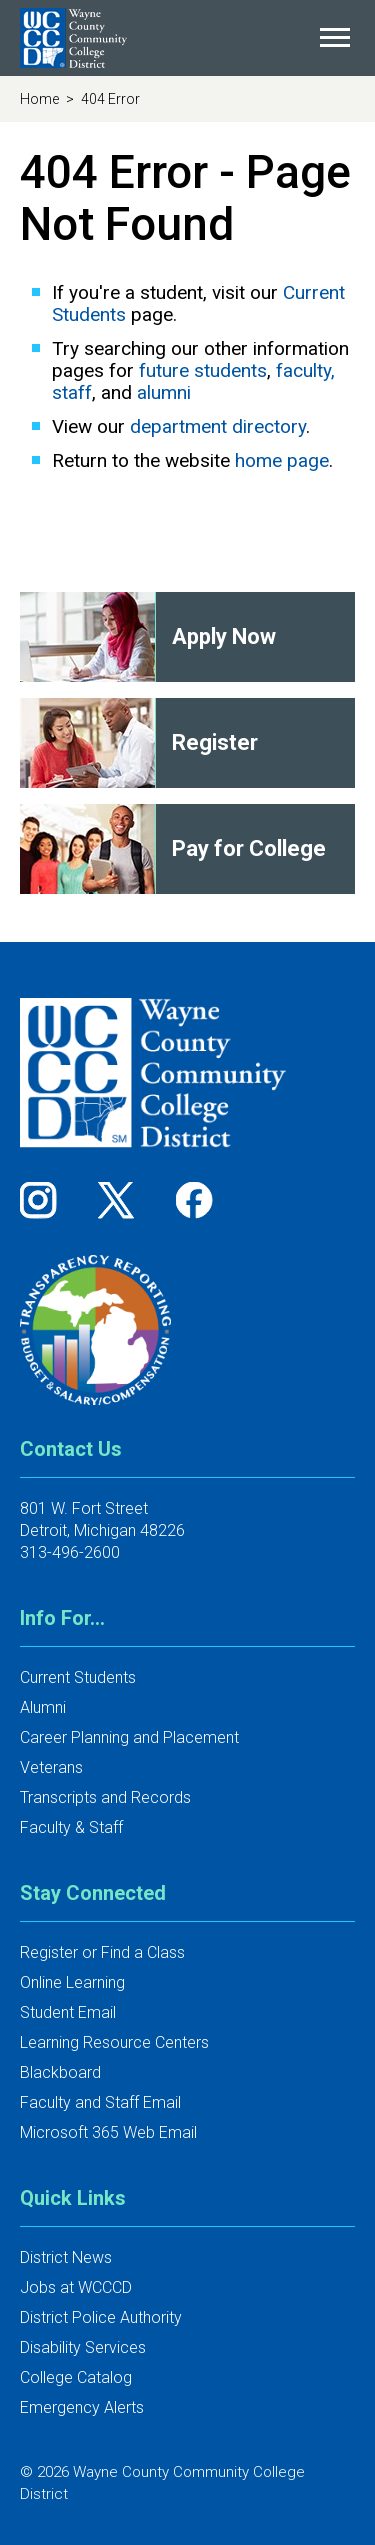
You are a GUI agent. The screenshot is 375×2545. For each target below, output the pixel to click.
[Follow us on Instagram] (45, 1199)
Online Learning (72, 1982)
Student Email (68, 2012)
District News (66, 2257)
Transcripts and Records (105, 1797)
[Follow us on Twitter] (123, 1199)
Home (41, 99)
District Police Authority (101, 2317)
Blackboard (60, 2072)
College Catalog (76, 2377)
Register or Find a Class (102, 1952)
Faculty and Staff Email (100, 2102)
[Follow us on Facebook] (196, 1199)
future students (203, 370)
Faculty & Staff (71, 1827)
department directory (218, 426)
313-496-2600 (70, 1552)
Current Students (78, 1677)
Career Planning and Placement (129, 1737)
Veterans (51, 1767)
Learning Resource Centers (114, 2042)
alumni (164, 392)
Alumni (43, 1707)
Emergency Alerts (82, 2407)
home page (282, 460)
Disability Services (83, 2347)
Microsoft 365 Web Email (108, 2132)
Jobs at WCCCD (76, 2287)
